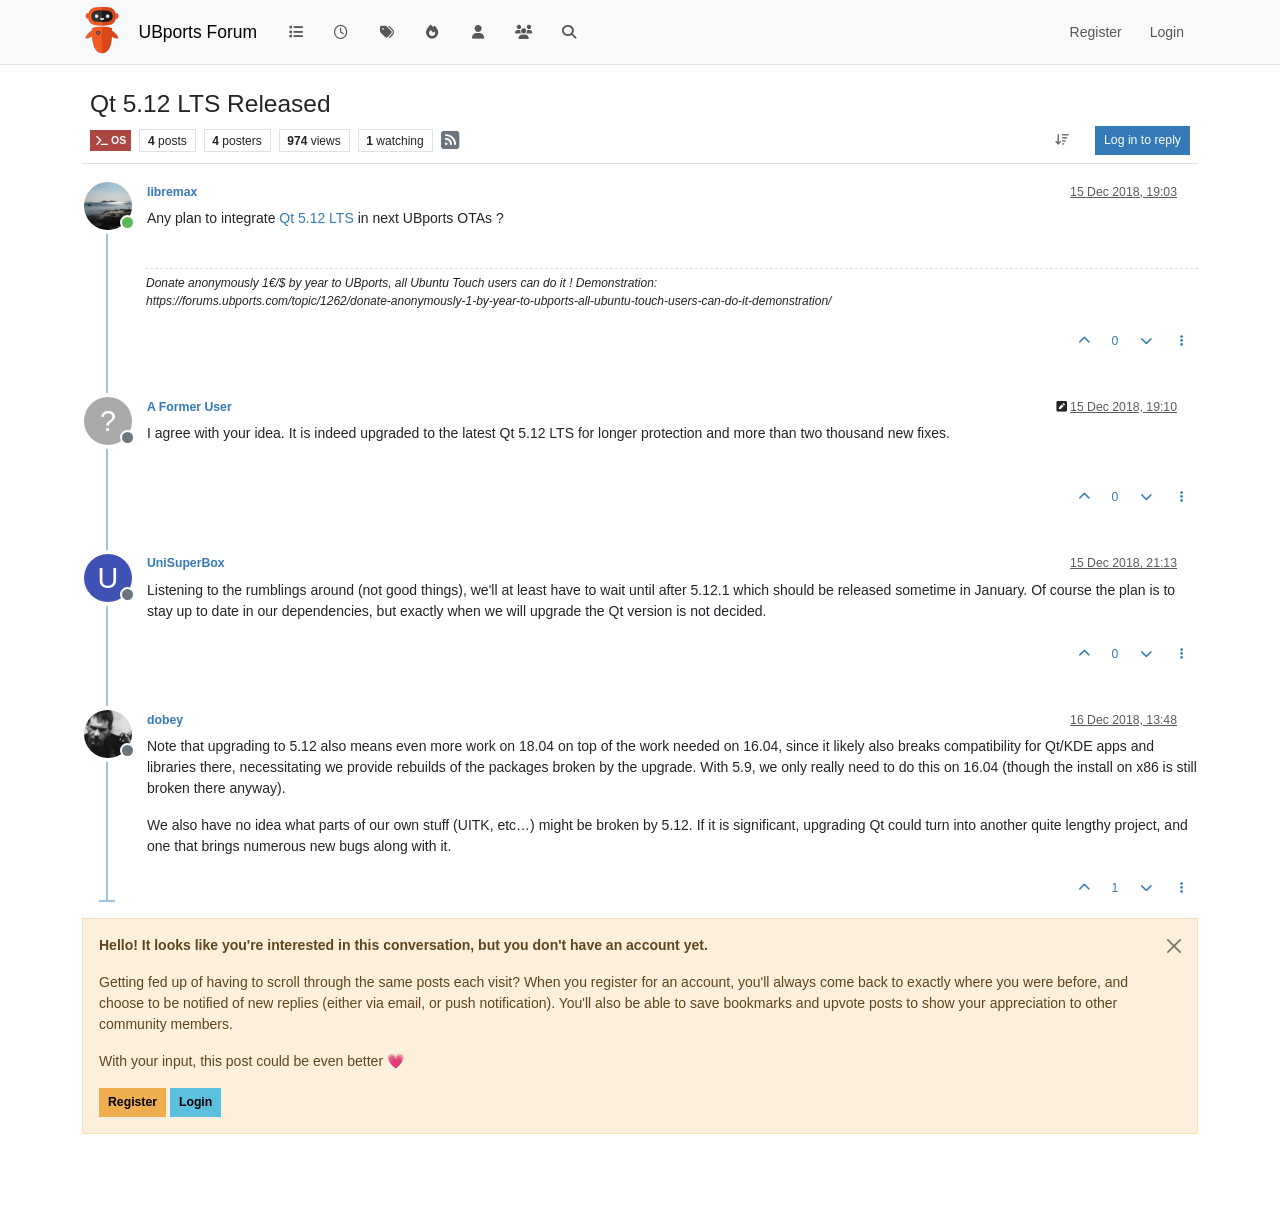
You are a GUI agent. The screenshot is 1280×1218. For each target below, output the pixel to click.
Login (195, 1102)
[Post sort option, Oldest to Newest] (1062, 140)
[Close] (1174, 946)
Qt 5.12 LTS (316, 218)
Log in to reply (1142, 140)
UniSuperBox (186, 563)
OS (110, 140)
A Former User (189, 407)
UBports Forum (198, 32)
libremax (172, 192)
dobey (165, 720)
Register (132, 1102)
